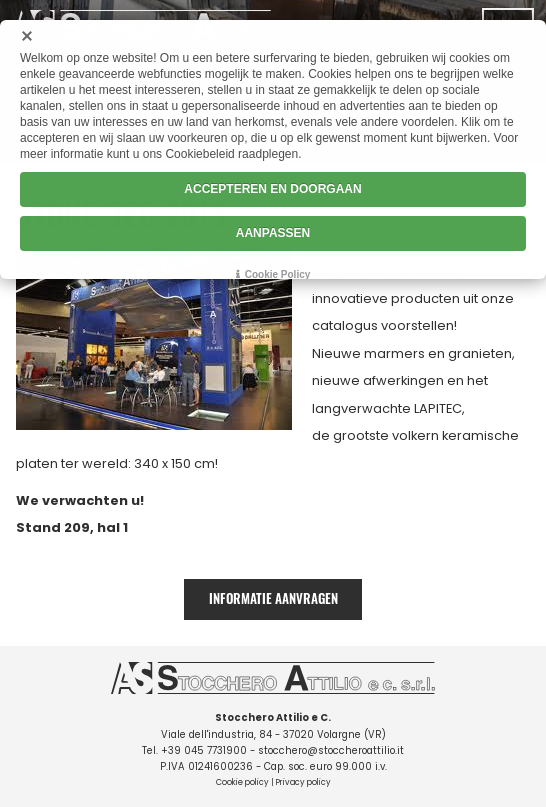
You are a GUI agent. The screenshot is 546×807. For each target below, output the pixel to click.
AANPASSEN (273, 233)
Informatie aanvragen (273, 598)
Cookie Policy (278, 274)
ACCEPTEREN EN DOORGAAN (272, 189)
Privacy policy (303, 782)
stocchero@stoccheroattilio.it (331, 750)
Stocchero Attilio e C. (273, 717)
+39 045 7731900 (204, 750)
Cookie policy (242, 782)
